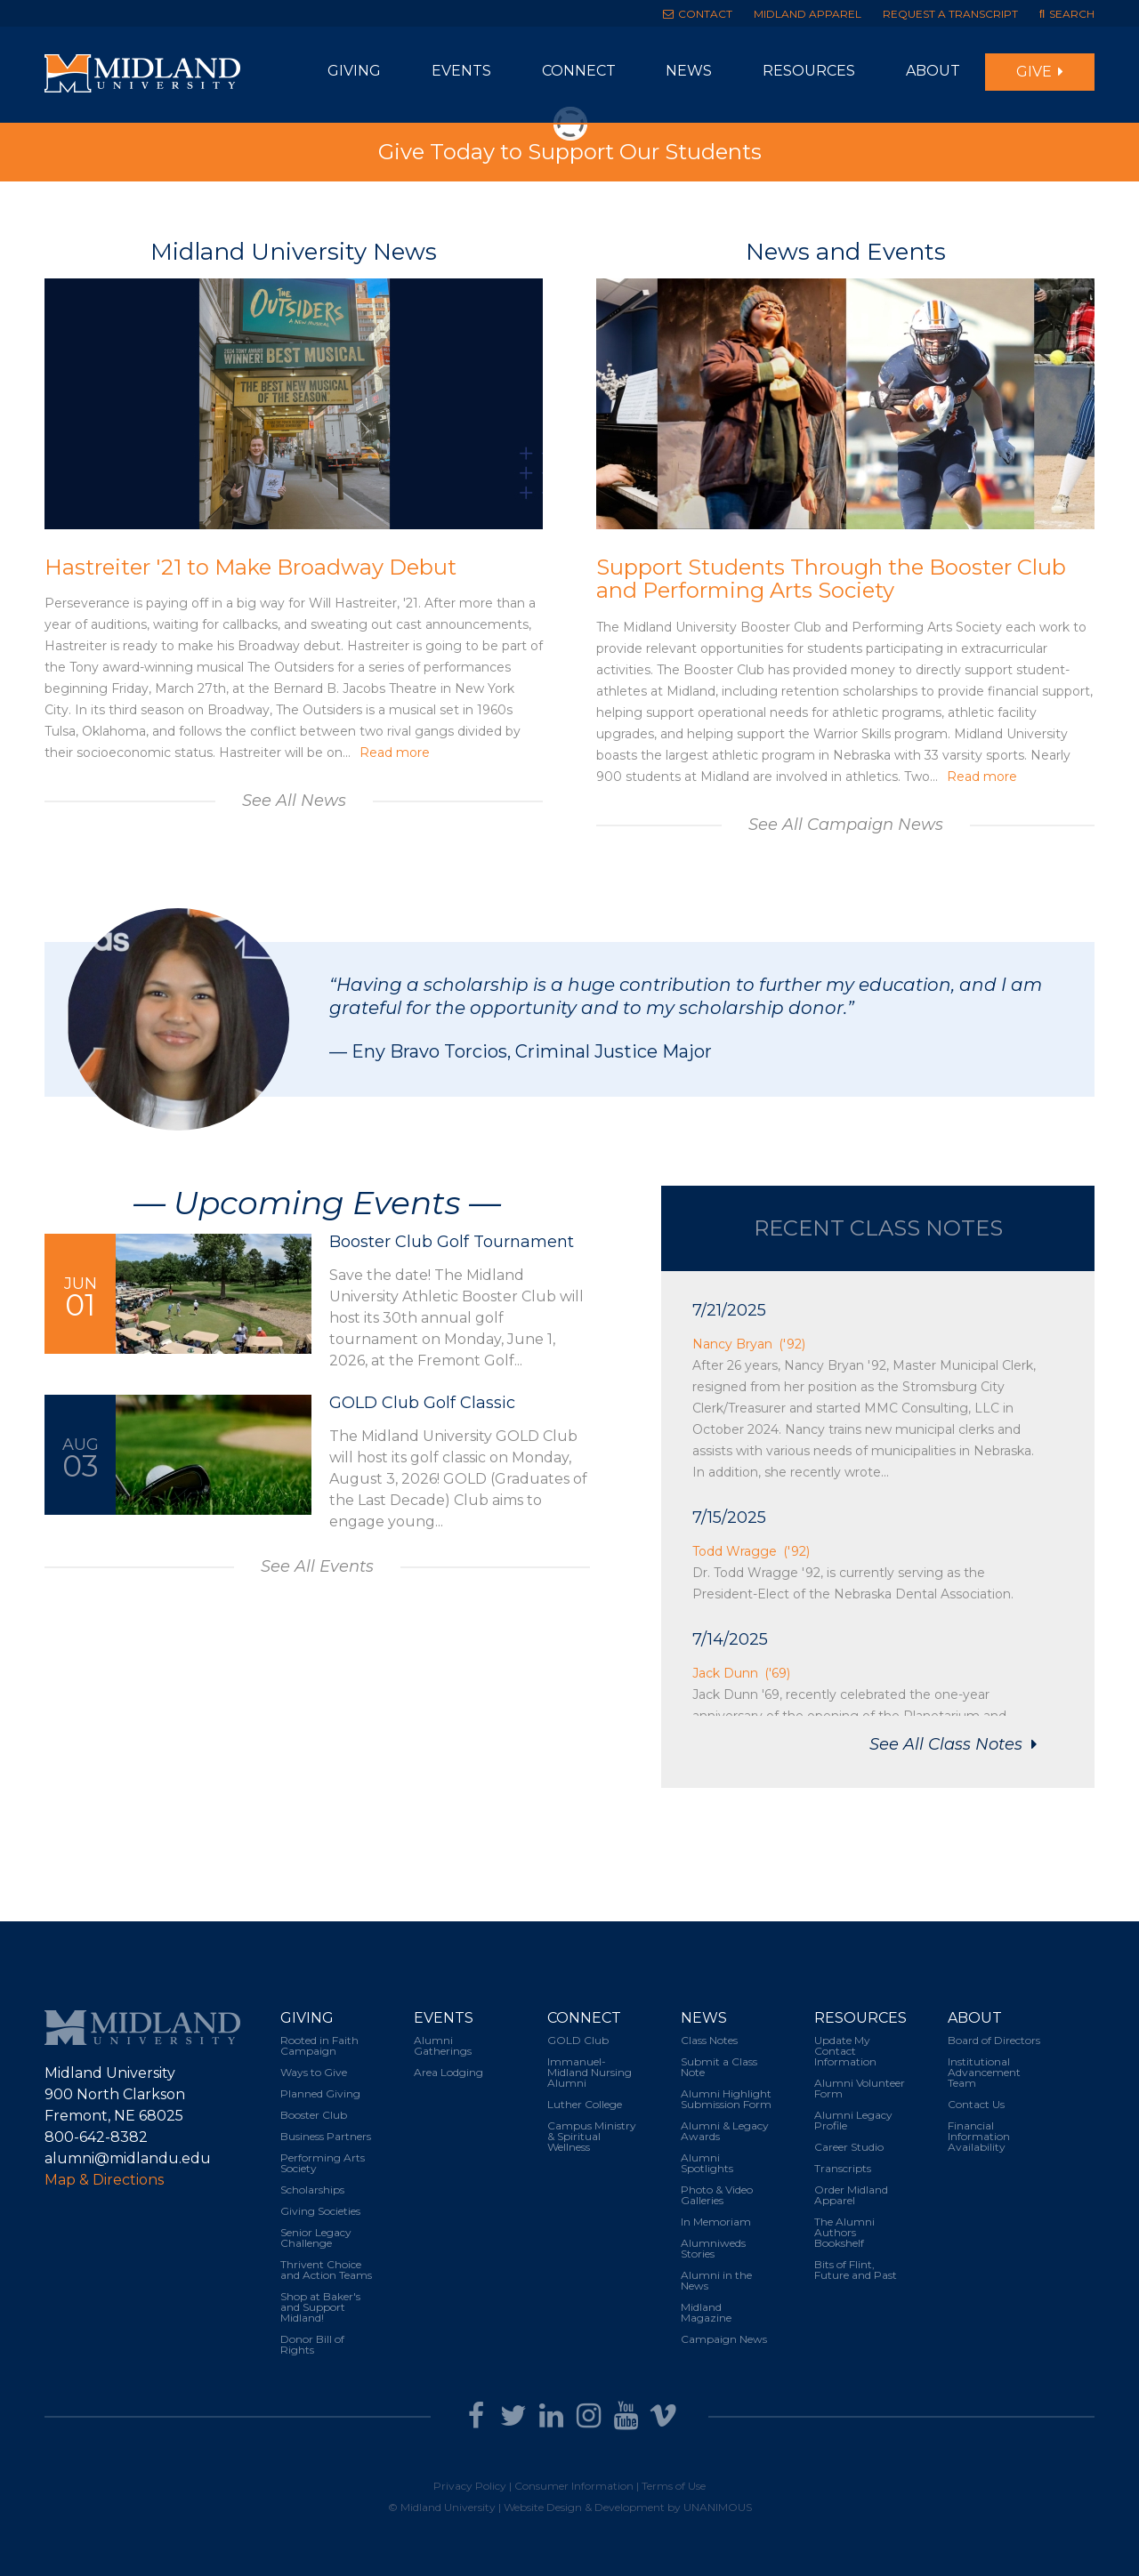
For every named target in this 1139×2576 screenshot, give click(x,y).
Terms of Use (674, 2485)
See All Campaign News (845, 824)
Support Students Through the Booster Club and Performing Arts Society (831, 578)
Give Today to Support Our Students (570, 152)
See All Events (317, 1566)
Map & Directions (104, 2179)
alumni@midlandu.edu (127, 2158)
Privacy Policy (469, 2485)
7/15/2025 (729, 1517)
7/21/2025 (729, 1310)
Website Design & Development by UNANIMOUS (628, 2507)
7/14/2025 (730, 1639)
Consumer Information (574, 2485)
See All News (294, 800)
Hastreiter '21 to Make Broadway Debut (250, 567)
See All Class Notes (948, 1744)
